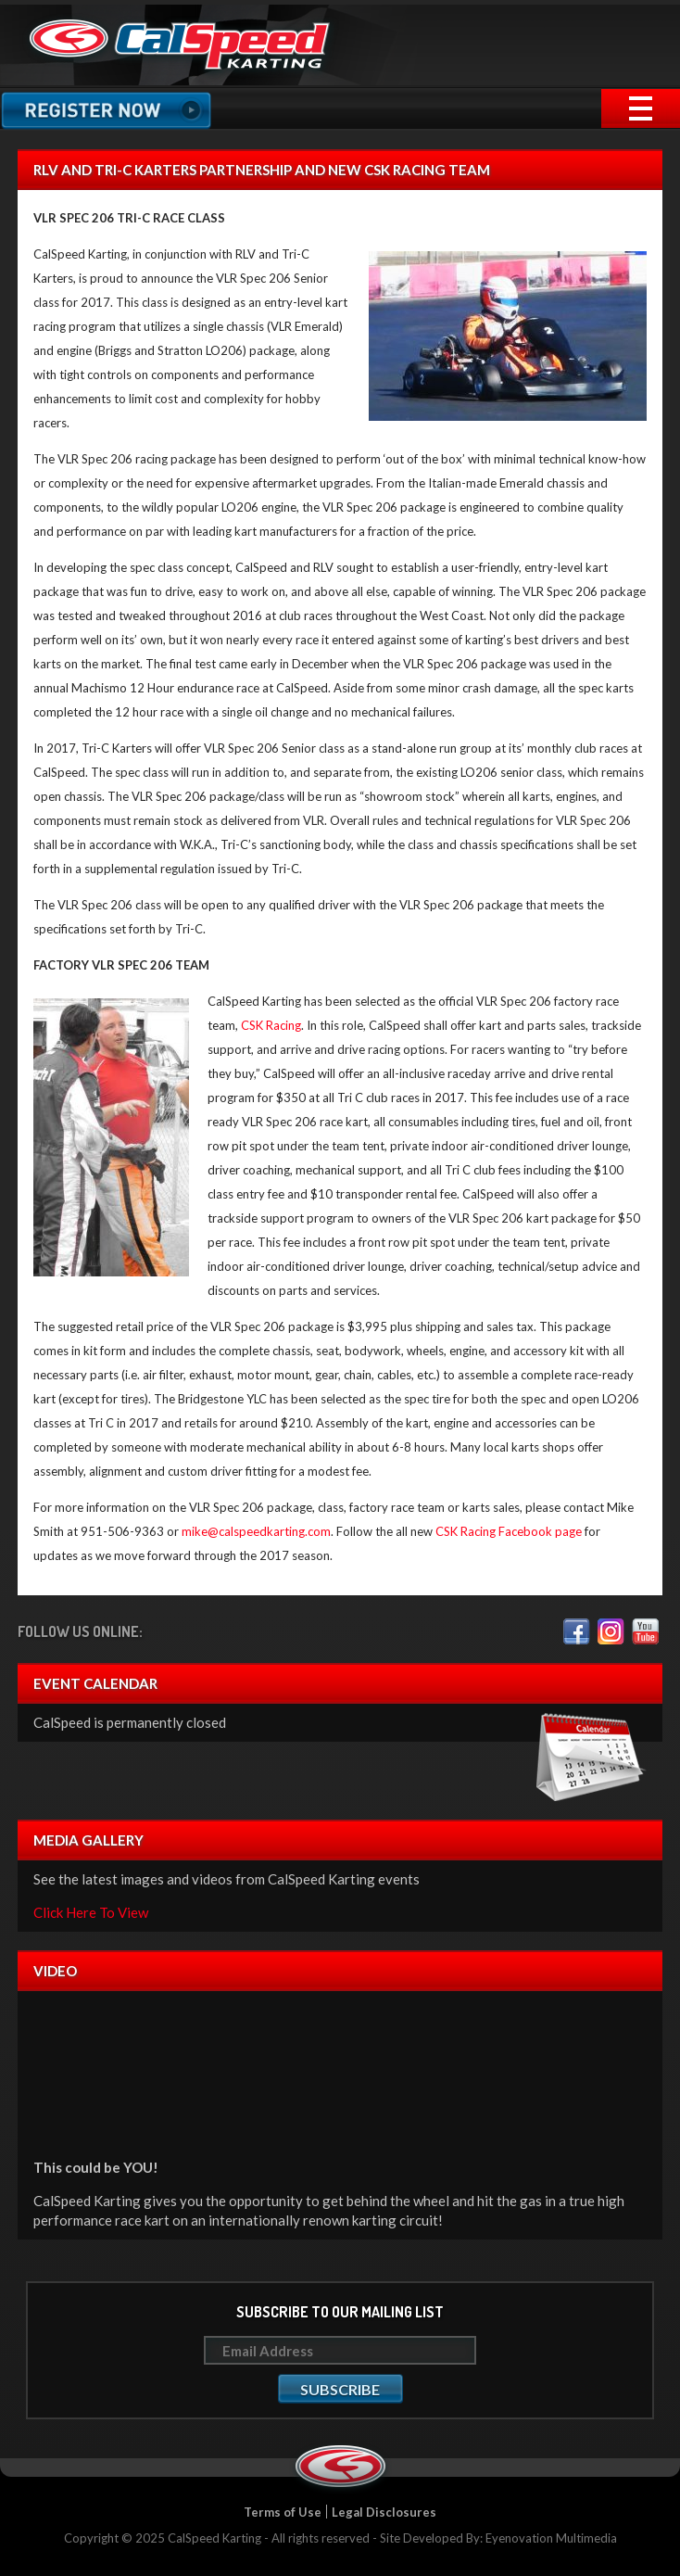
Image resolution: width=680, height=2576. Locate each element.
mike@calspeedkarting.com (256, 1531)
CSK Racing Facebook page (508, 1531)
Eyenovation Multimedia (551, 2538)
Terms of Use (282, 2512)
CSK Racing (271, 1025)
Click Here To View (90, 1912)
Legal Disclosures (384, 2512)
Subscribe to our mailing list (340, 2312)
